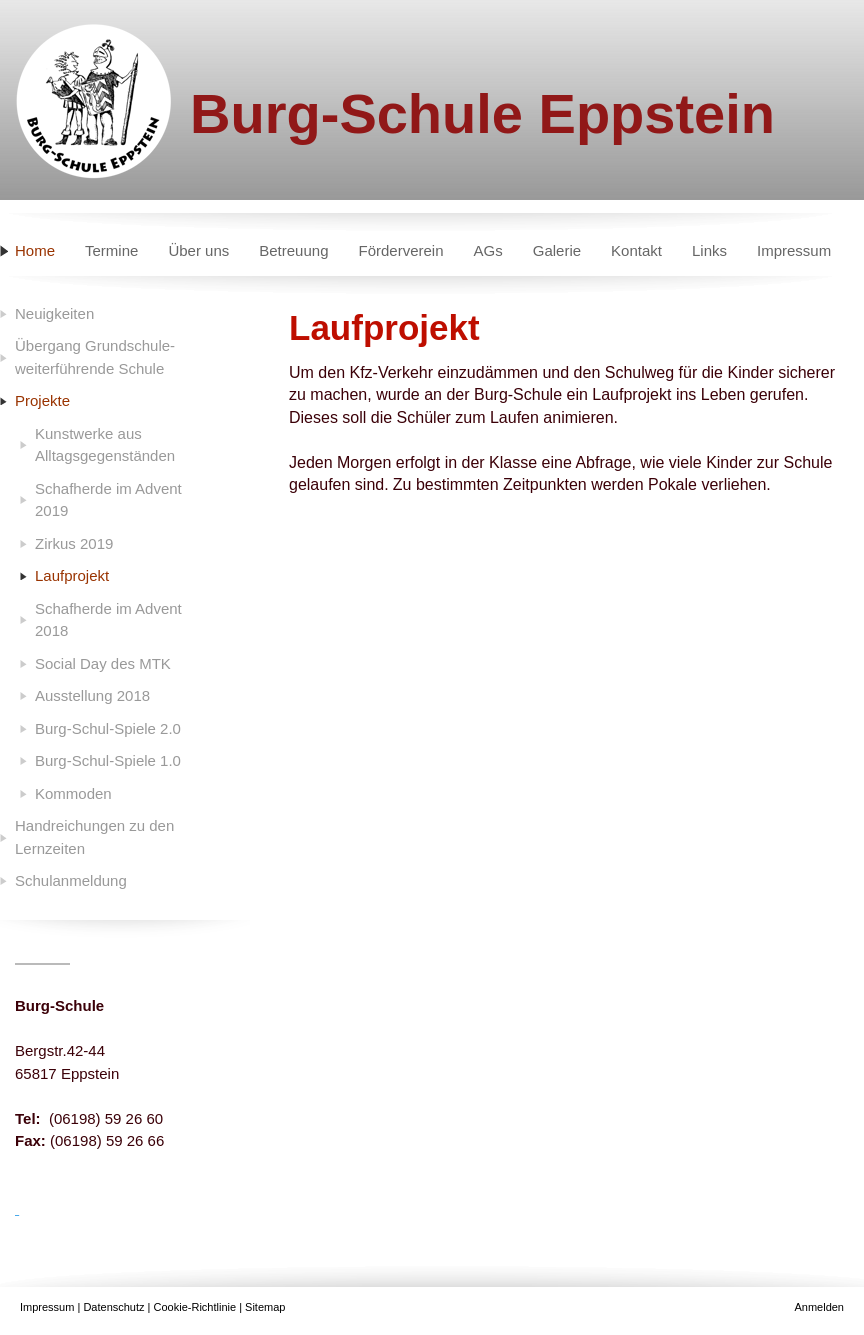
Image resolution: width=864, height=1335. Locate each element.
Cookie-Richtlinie (195, 1307)
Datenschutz (113, 1307)
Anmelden (819, 1307)
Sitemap (265, 1307)
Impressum (47, 1307)
